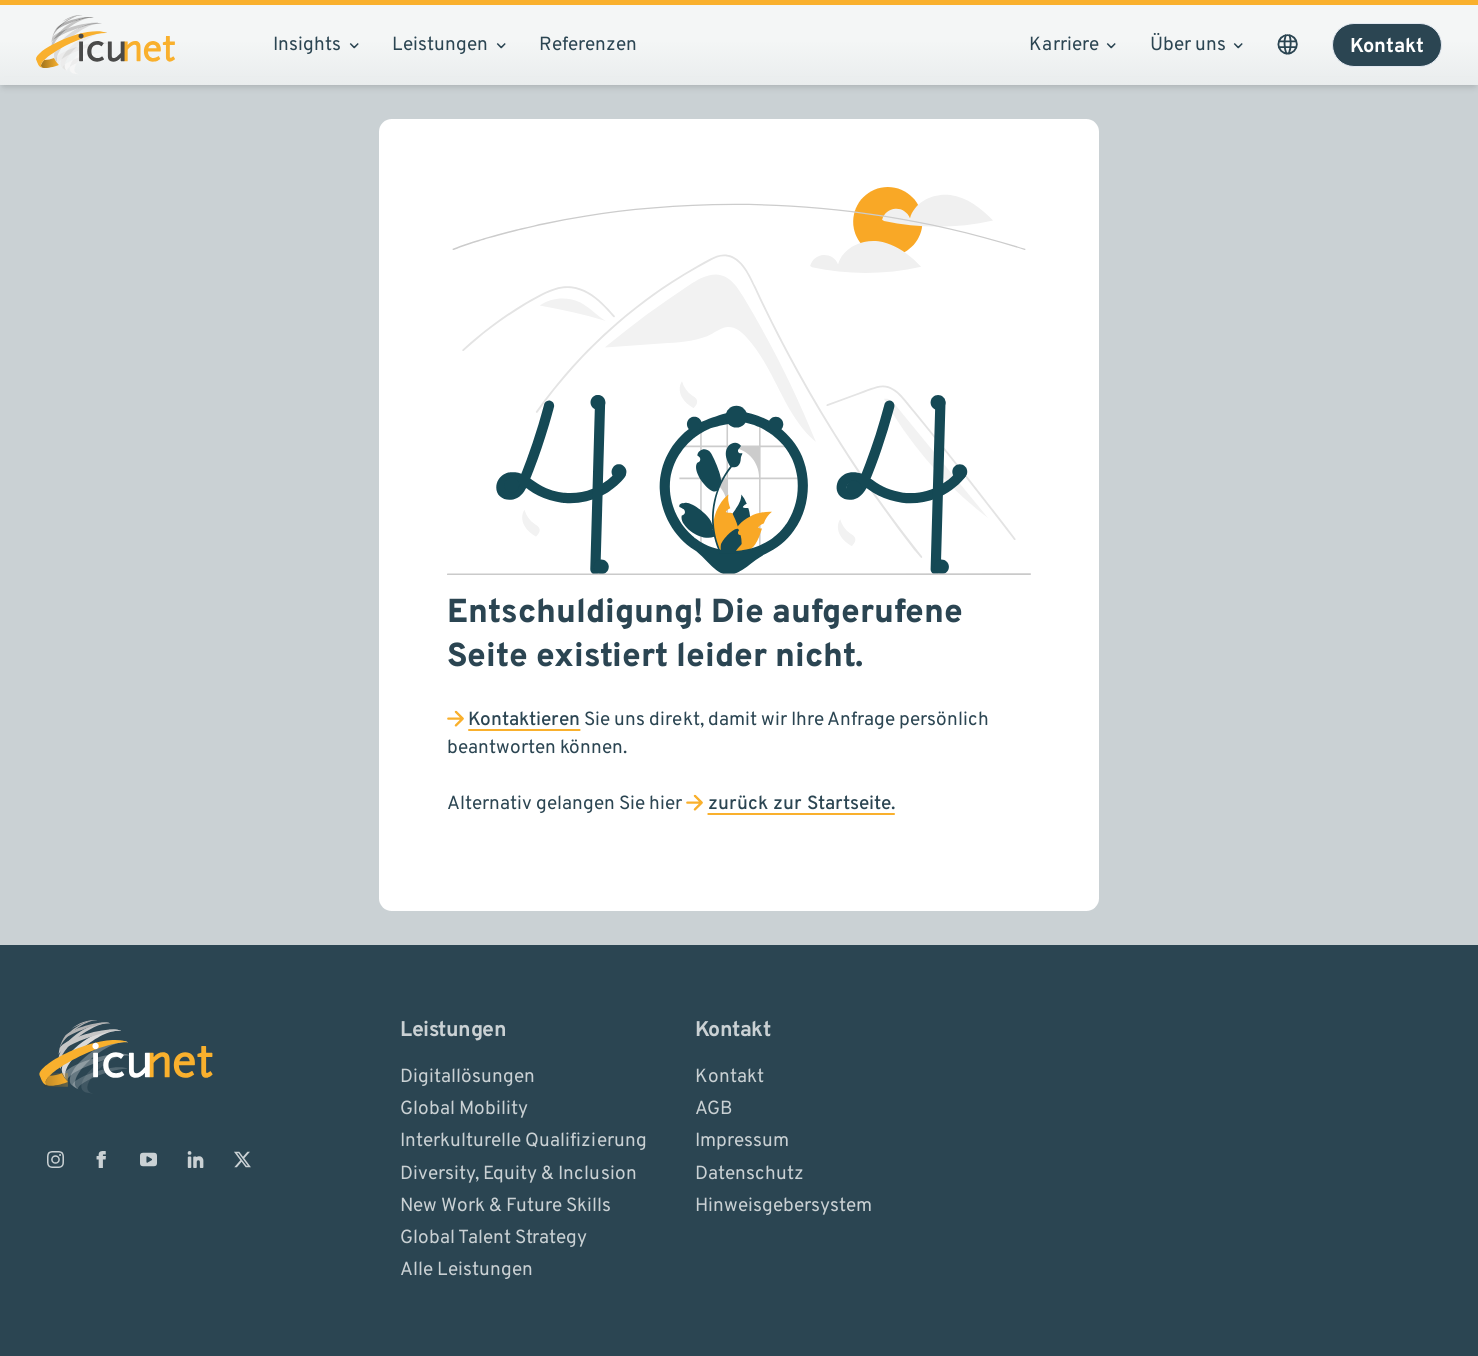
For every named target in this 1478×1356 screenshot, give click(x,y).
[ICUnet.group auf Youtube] (149, 1159)
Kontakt (729, 1076)
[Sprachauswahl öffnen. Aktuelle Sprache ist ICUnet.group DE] (1287, 45)
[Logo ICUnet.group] (105, 45)
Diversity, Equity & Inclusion (518, 1173)
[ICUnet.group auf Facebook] (102, 1159)
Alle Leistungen (466, 1270)
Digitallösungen (467, 1076)
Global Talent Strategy (493, 1238)
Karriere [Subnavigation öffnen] (1072, 45)
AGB (713, 1109)
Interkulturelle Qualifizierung (523, 1141)
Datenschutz (749, 1173)
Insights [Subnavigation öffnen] (315, 45)
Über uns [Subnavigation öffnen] (1196, 45)
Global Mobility (464, 1109)
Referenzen (588, 45)
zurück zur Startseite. (801, 804)
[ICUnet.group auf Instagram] (55, 1159)
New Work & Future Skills (505, 1205)
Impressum (742, 1141)
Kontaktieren (524, 720)
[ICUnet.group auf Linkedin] (195, 1159)
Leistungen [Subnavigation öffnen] (448, 45)
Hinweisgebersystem (783, 1205)
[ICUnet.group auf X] (242, 1159)
